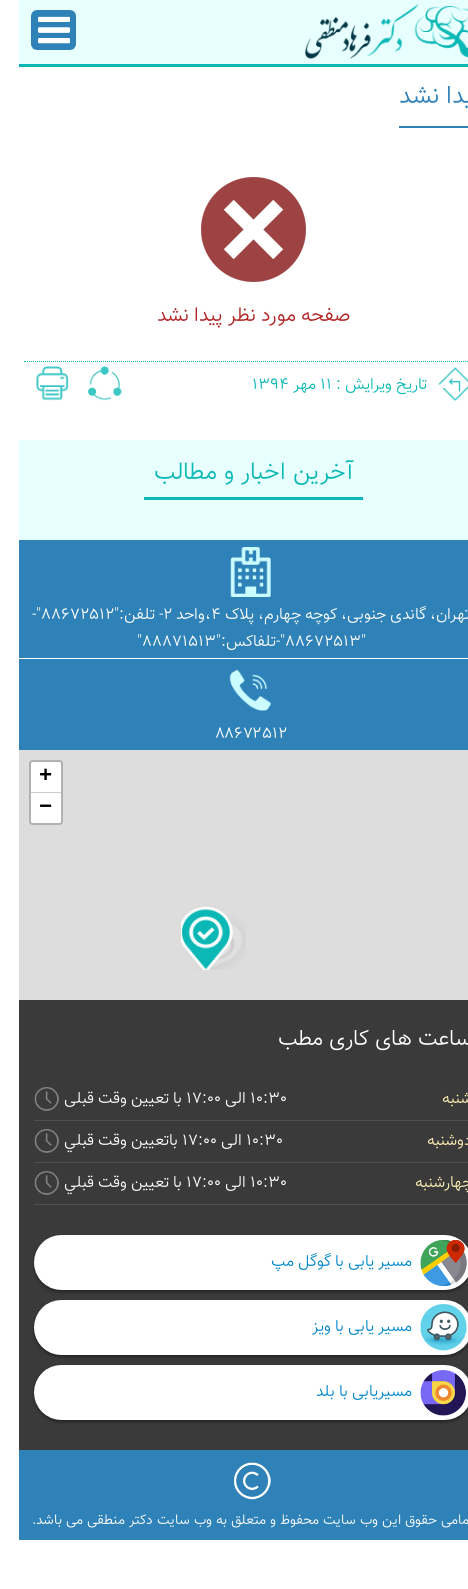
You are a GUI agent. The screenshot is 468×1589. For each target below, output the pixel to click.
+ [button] (26, 777)
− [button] (26, 808)
